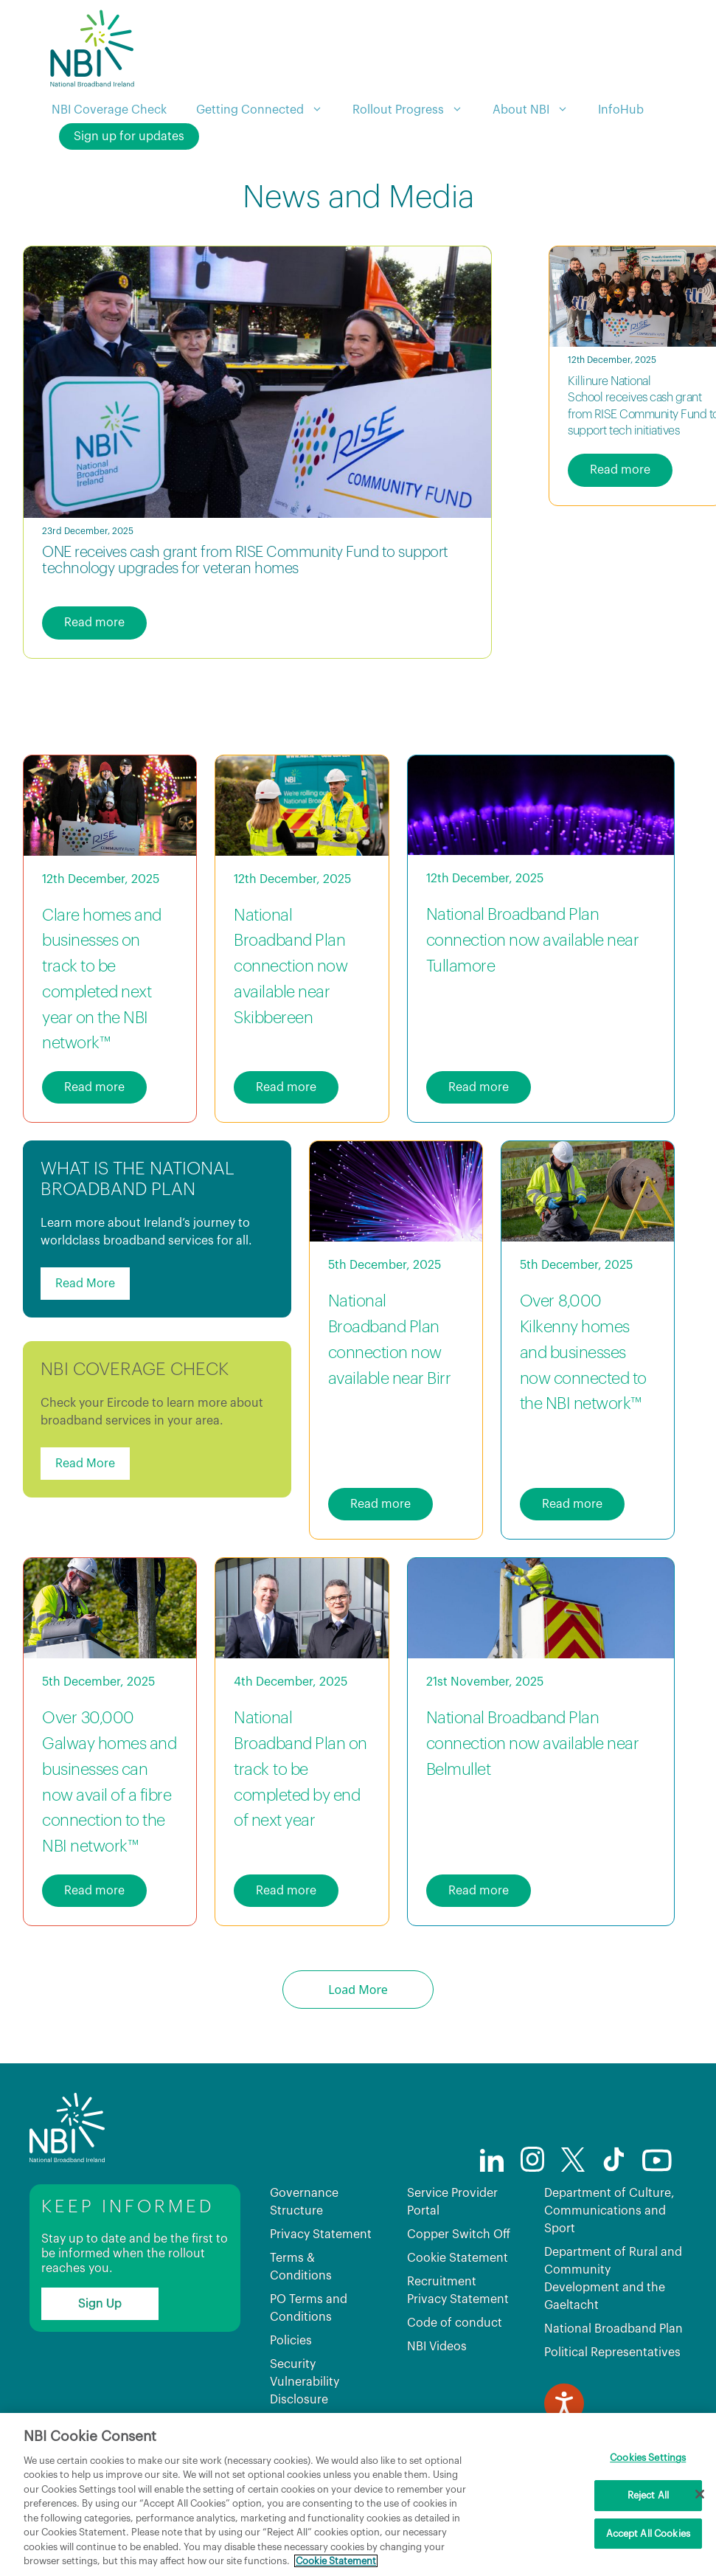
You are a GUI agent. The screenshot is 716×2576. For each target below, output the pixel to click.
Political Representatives (612, 2352)
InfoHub (621, 110)
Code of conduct (454, 2323)
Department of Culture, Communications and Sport (609, 2210)
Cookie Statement (457, 2258)
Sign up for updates (129, 136)
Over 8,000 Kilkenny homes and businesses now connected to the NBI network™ (583, 1352)
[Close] (700, 2494)
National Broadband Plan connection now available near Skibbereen (290, 966)
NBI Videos (437, 2346)
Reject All (648, 2495)
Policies (291, 2341)
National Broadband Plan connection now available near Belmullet (532, 1744)
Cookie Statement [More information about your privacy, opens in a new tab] (336, 2561)
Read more (94, 623)
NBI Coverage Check (109, 110)
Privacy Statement (321, 2234)
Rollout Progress (415, 110)
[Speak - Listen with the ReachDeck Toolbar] (564, 2403)
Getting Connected (267, 110)
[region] (358, 2494)
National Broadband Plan (613, 2329)
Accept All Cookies (648, 2533)
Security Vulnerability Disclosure (304, 2382)
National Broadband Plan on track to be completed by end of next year (300, 1769)
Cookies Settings (648, 2458)
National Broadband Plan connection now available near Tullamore (532, 940)
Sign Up (100, 2304)
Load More (358, 1989)
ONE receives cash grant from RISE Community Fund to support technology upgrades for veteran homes (245, 560)
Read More (85, 1283)
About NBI (538, 110)
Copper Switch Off (458, 2234)
